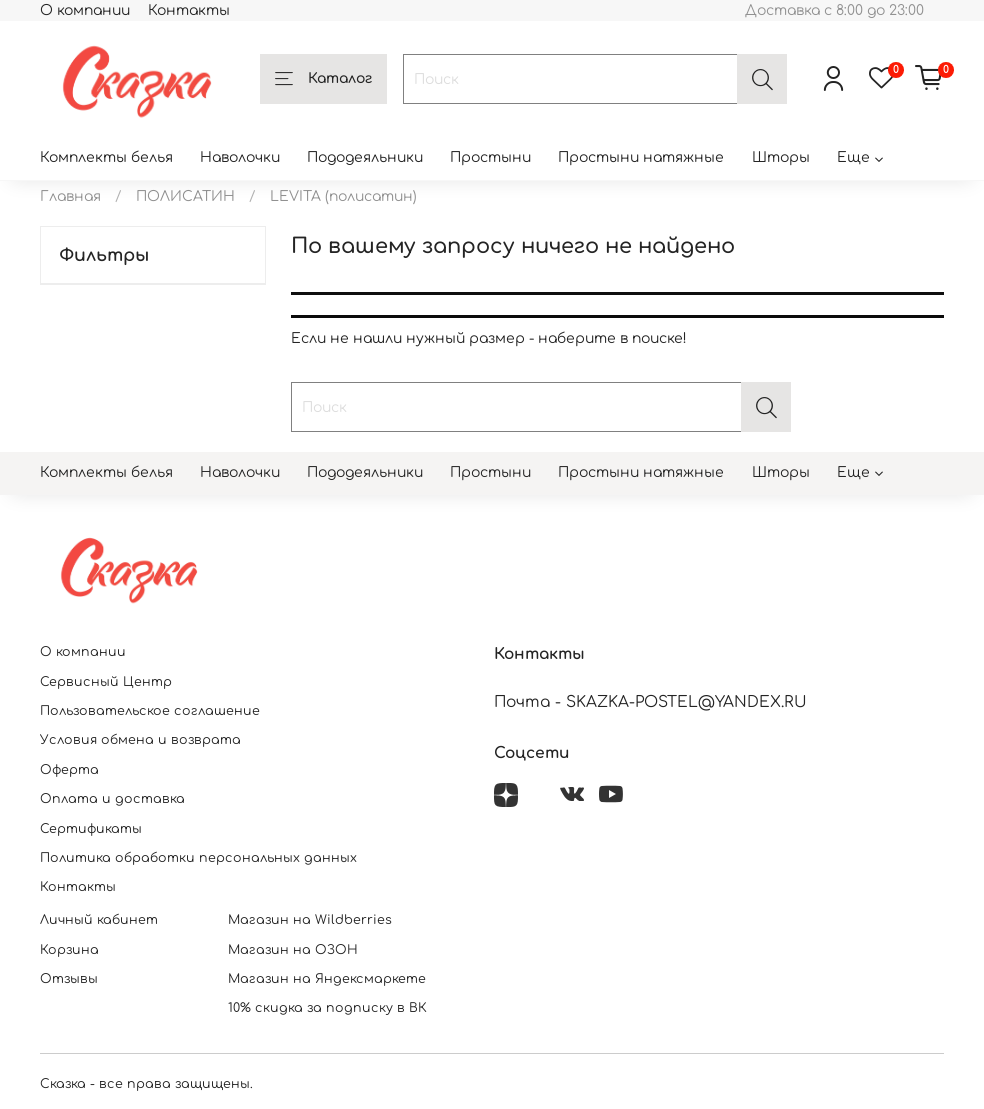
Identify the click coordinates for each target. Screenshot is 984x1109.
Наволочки (240, 157)
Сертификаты (91, 829)
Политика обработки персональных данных (198, 858)
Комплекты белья (106, 157)
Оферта (69, 770)
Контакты (189, 10)
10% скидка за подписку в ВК (327, 1008)
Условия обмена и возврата (140, 740)
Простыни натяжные (641, 157)
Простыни (490, 157)
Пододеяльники (365, 157)
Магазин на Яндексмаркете (327, 979)
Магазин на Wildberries (310, 920)
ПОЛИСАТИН (185, 196)
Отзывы (69, 979)
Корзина (69, 950)
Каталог (323, 80)
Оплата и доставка (112, 799)
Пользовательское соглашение (150, 711)
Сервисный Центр (106, 682)
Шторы (781, 157)
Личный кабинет (99, 920)
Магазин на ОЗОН (293, 950)
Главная (70, 196)
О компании (85, 10)
